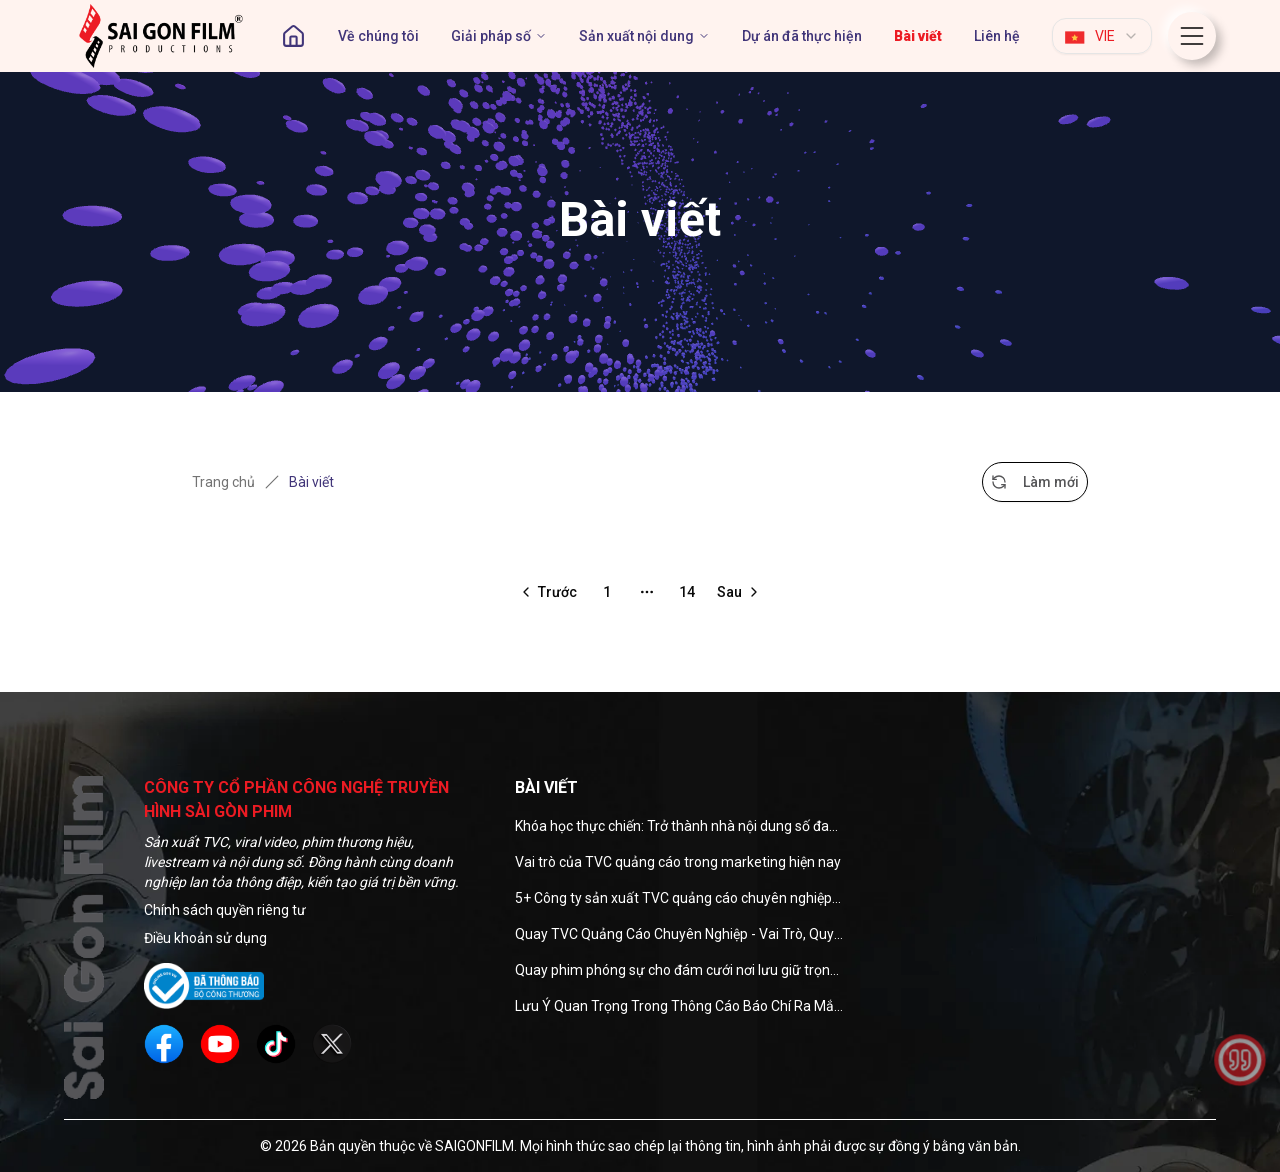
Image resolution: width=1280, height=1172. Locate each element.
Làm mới (1035, 482)
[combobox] (1102, 36)
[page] (918, 36)
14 (687, 592)
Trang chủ (223, 482)
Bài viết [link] (311, 482)
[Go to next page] (739, 592)
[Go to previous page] (547, 592)
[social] (164, 1044)
